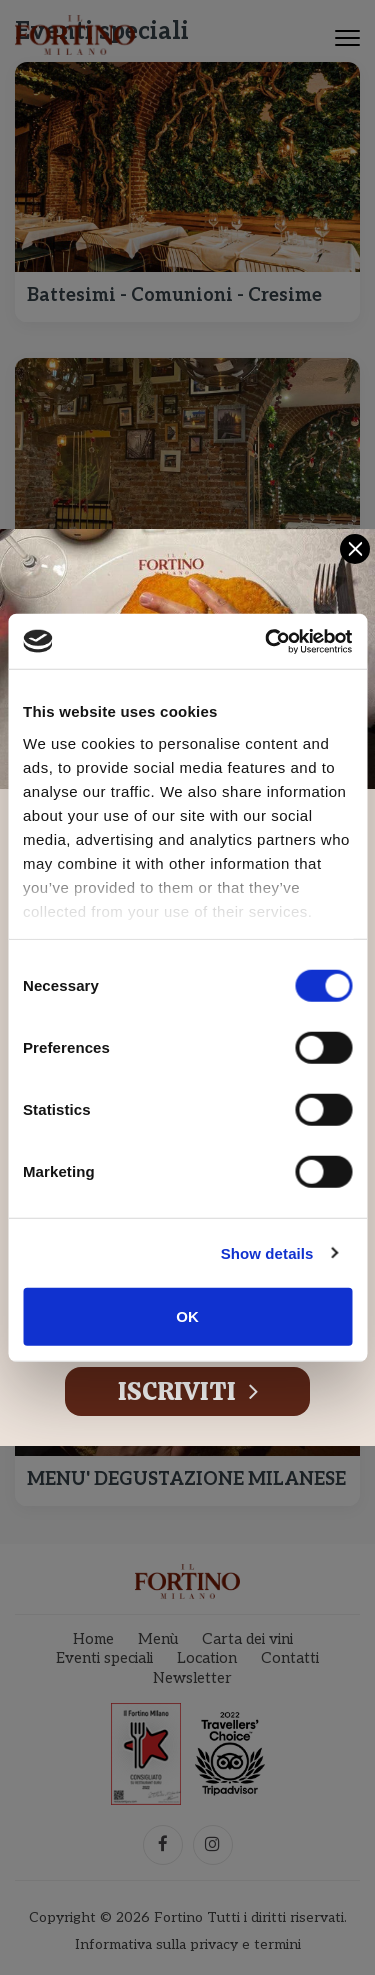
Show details (267, 1252)
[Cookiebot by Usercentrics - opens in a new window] (267, 641)
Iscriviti (188, 1391)
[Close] (355, 549)
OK (187, 1316)
